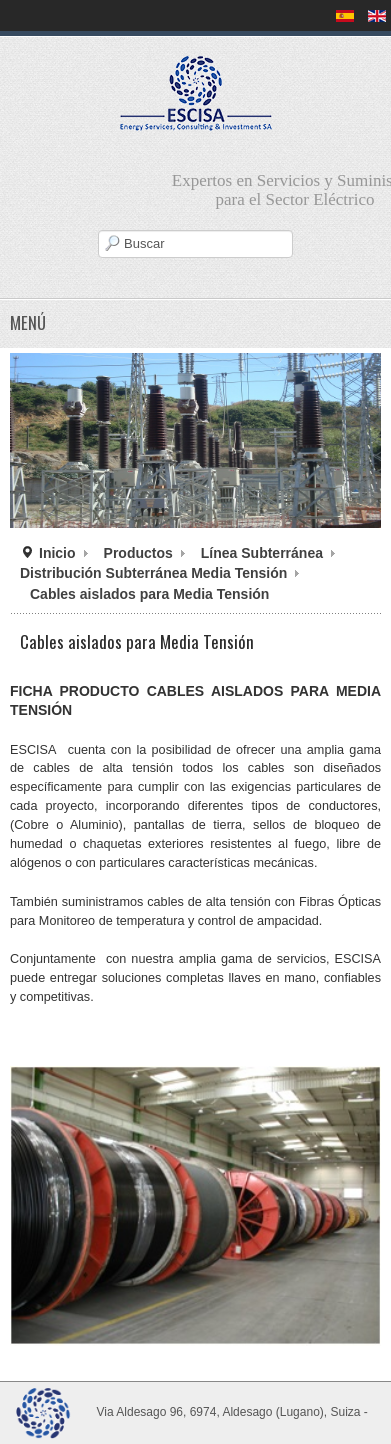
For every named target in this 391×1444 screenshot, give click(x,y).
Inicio (57, 553)
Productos (138, 553)
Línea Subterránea (262, 553)
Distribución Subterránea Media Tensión (153, 573)
